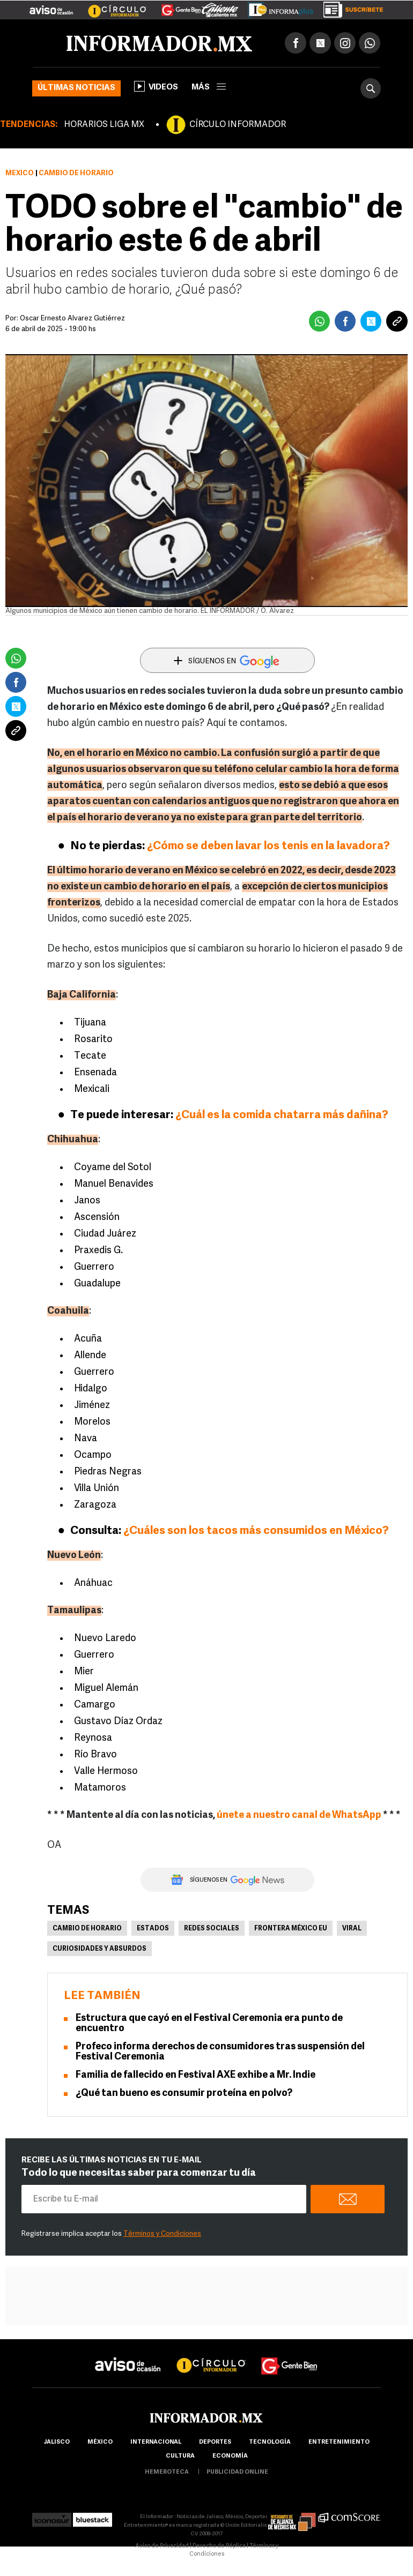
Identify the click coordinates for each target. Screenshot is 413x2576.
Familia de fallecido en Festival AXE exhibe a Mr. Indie (195, 2075)
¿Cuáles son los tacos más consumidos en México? (256, 1531)
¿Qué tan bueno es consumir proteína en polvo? (184, 2093)
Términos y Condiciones (162, 2233)
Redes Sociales (211, 1929)
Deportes (215, 2442)
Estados (153, 1929)
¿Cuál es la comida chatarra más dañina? (281, 1115)
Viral (352, 1929)
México (19, 173)
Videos (156, 86)
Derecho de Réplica (219, 2546)
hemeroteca (167, 2472)
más (208, 88)
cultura (180, 2456)
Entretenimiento (339, 2442)
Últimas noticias (76, 88)
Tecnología (270, 2442)
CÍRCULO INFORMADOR (237, 125)
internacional (155, 2442)
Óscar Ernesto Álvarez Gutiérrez (72, 318)
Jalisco (56, 2442)
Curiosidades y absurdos (99, 1949)
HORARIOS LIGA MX (104, 125)
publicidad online (237, 2472)
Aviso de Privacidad (162, 2546)
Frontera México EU (290, 1929)
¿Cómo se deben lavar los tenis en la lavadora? (268, 846)
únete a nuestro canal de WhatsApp (299, 1815)
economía (230, 2456)
